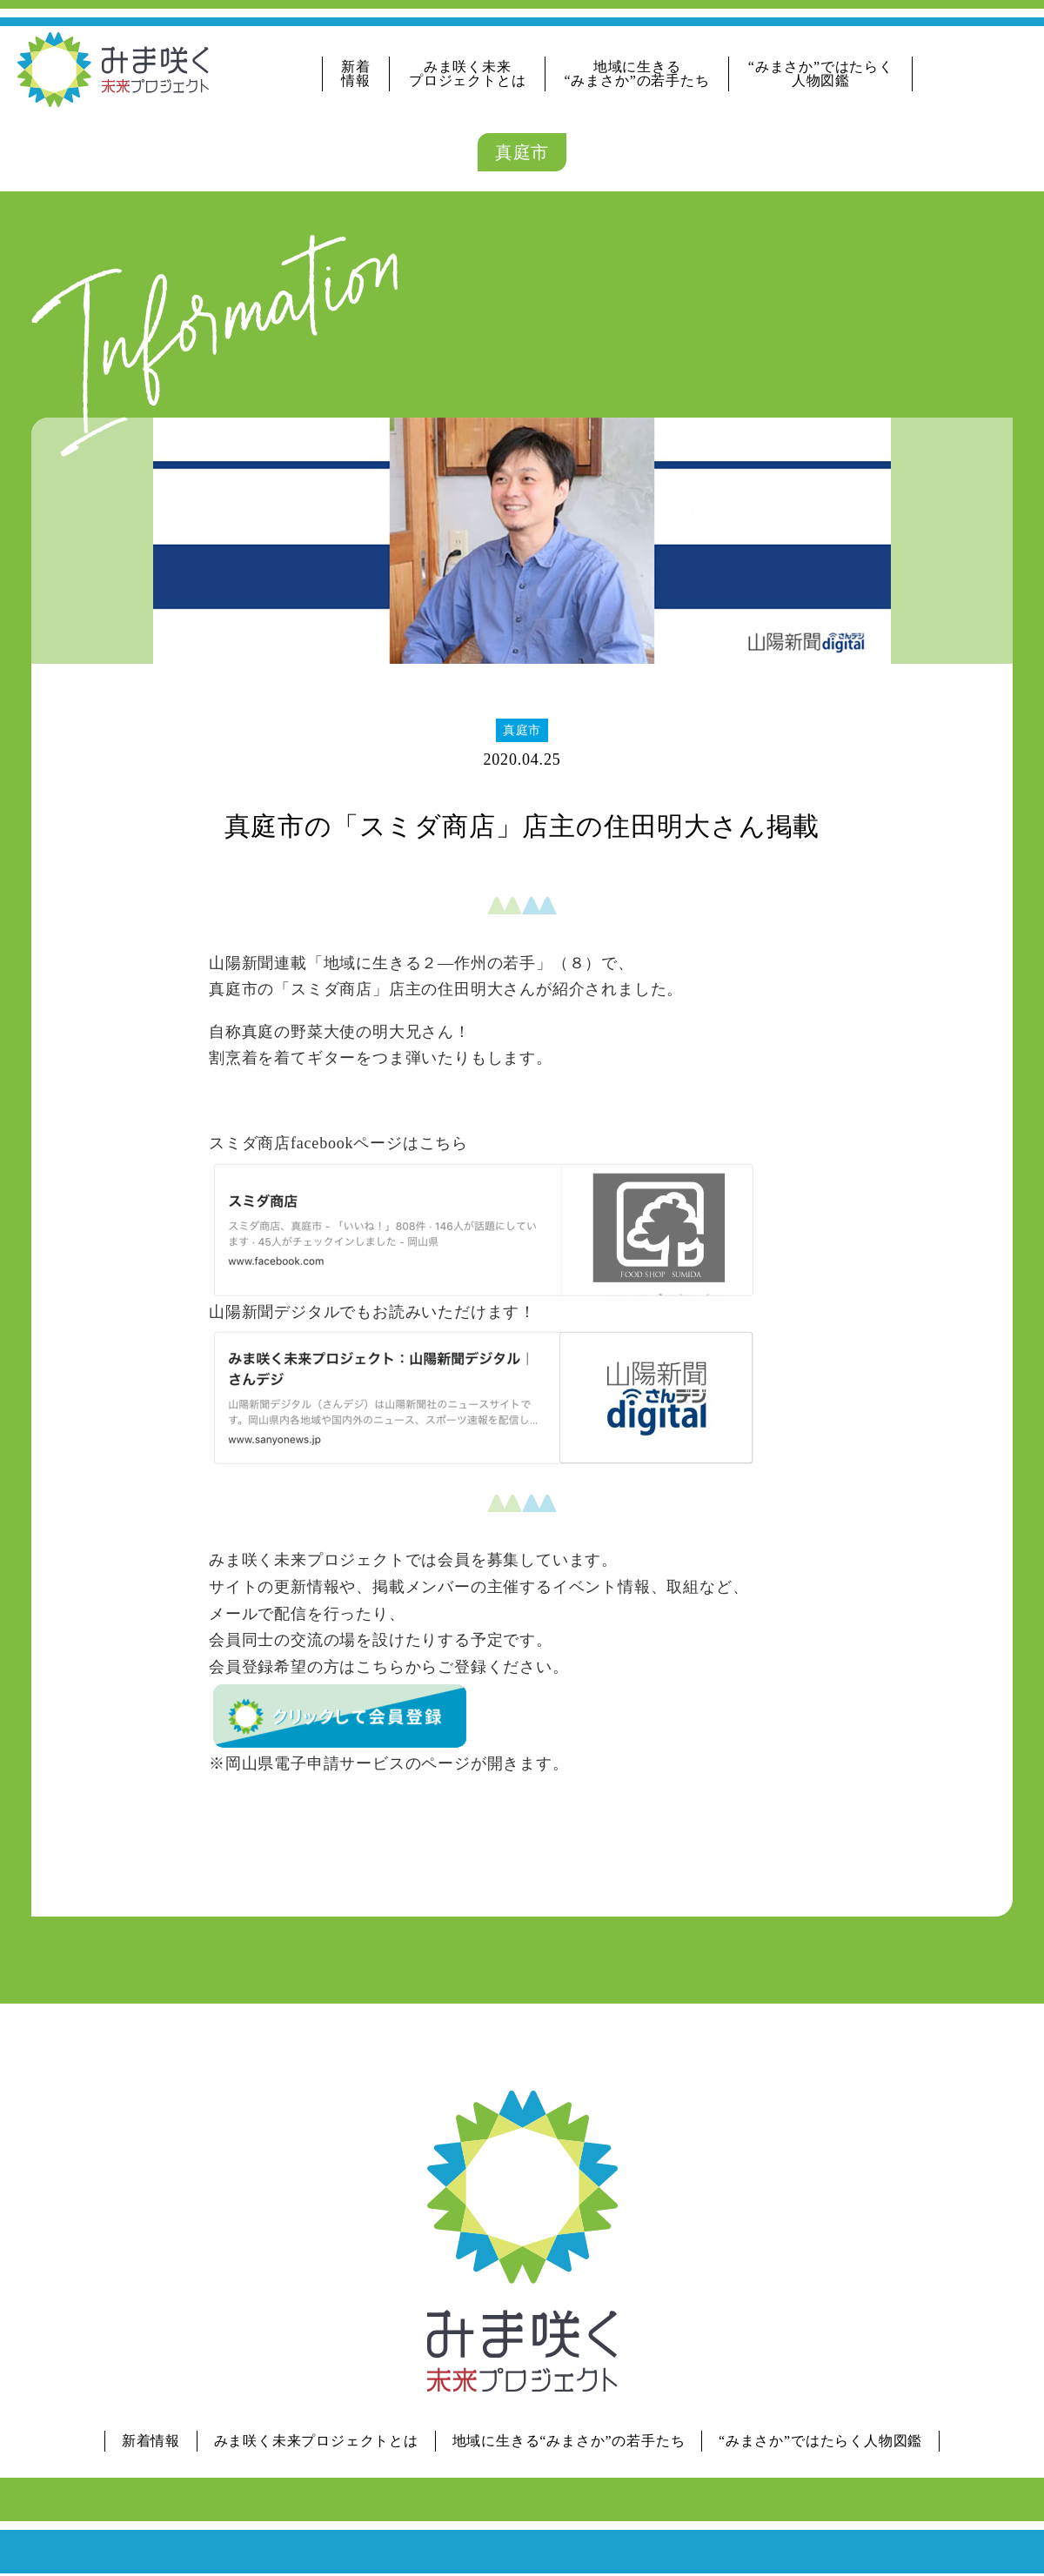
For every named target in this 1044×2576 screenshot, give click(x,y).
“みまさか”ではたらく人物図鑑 (820, 73)
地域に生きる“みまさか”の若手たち (637, 73)
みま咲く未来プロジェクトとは (467, 73)
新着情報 (356, 73)
